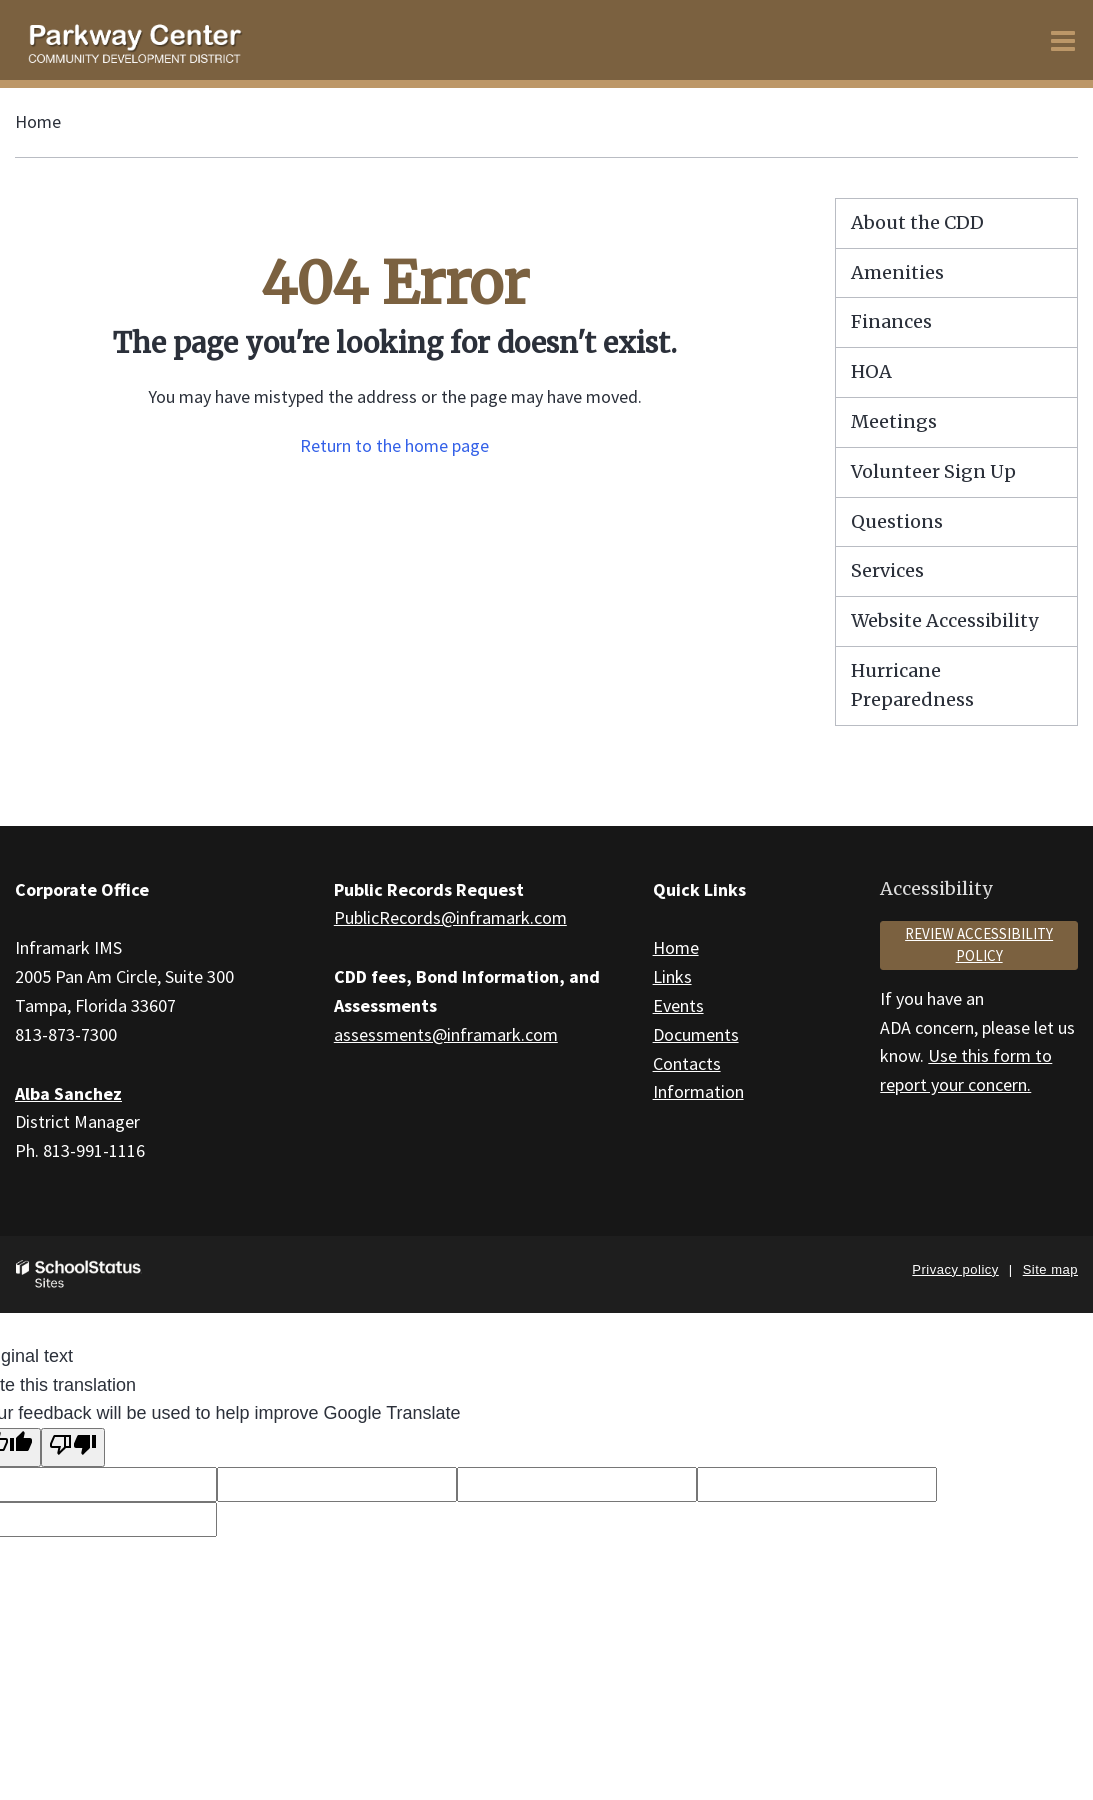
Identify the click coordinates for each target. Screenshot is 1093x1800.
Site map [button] (1050, 1269)
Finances (891, 321)
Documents (696, 1034)
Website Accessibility (944, 620)
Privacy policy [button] (955, 1269)
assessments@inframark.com (446, 1034)
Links (672, 976)
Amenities (897, 272)
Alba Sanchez (68, 1093)
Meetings (894, 421)
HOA (871, 371)
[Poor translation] (73, 1447)
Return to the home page (394, 445)
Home (38, 121)
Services (887, 570)
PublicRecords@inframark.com (450, 917)
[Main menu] (1063, 40)
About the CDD (917, 222)
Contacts (687, 1063)
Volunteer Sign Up (933, 471)
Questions (897, 521)
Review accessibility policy (979, 945)
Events (678, 1005)
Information (698, 1091)
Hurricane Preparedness (912, 685)
